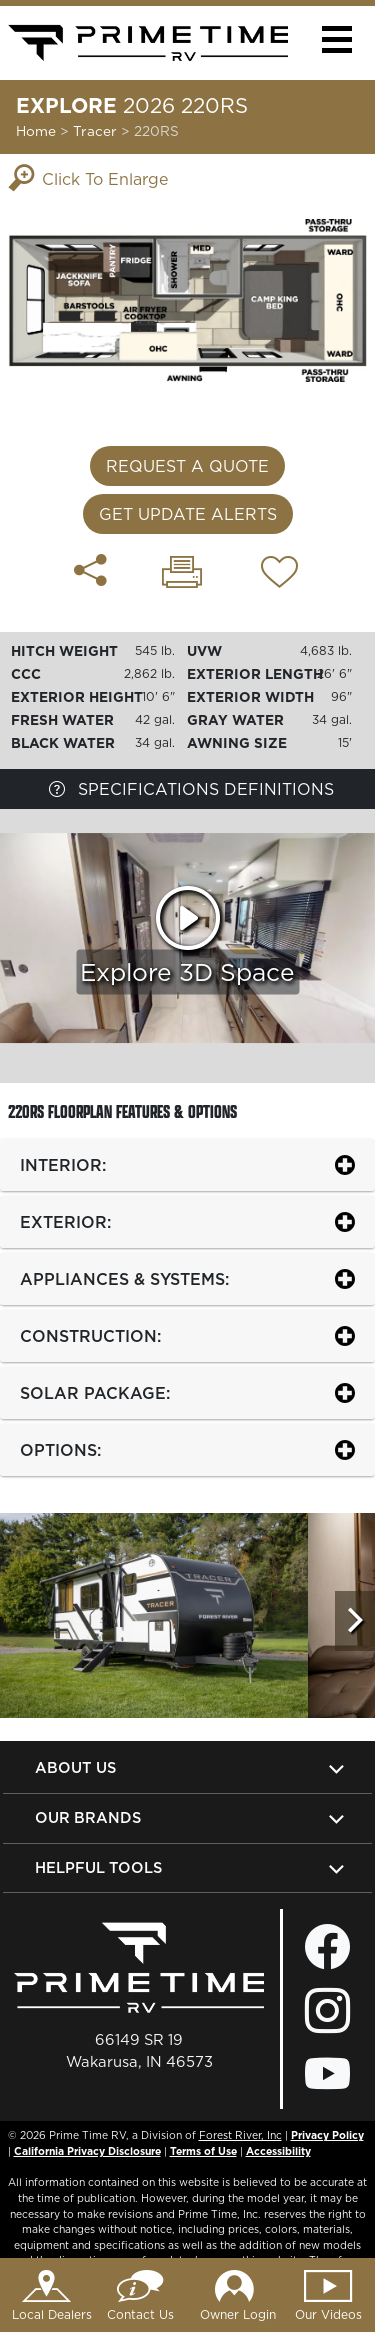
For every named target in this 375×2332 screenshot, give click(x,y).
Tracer (97, 131)
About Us (75, 1767)
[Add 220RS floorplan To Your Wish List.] (279, 575)
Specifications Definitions (191, 789)
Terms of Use (203, 2151)
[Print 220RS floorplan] (182, 574)
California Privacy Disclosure (87, 2151)
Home (36, 131)
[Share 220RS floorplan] (90, 570)
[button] (336, 39)
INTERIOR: (63, 1165)
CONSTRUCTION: (90, 1336)
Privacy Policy (327, 2135)
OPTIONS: (60, 1450)
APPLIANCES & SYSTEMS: (124, 1279)
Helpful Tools (98, 1867)
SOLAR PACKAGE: (95, 1393)
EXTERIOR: (65, 1222)
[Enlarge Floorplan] (187, 299)
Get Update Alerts (188, 514)
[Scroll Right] (355, 1621)
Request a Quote (187, 466)
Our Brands (88, 1817)
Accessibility (278, 2151)
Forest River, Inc (240, 2135)
